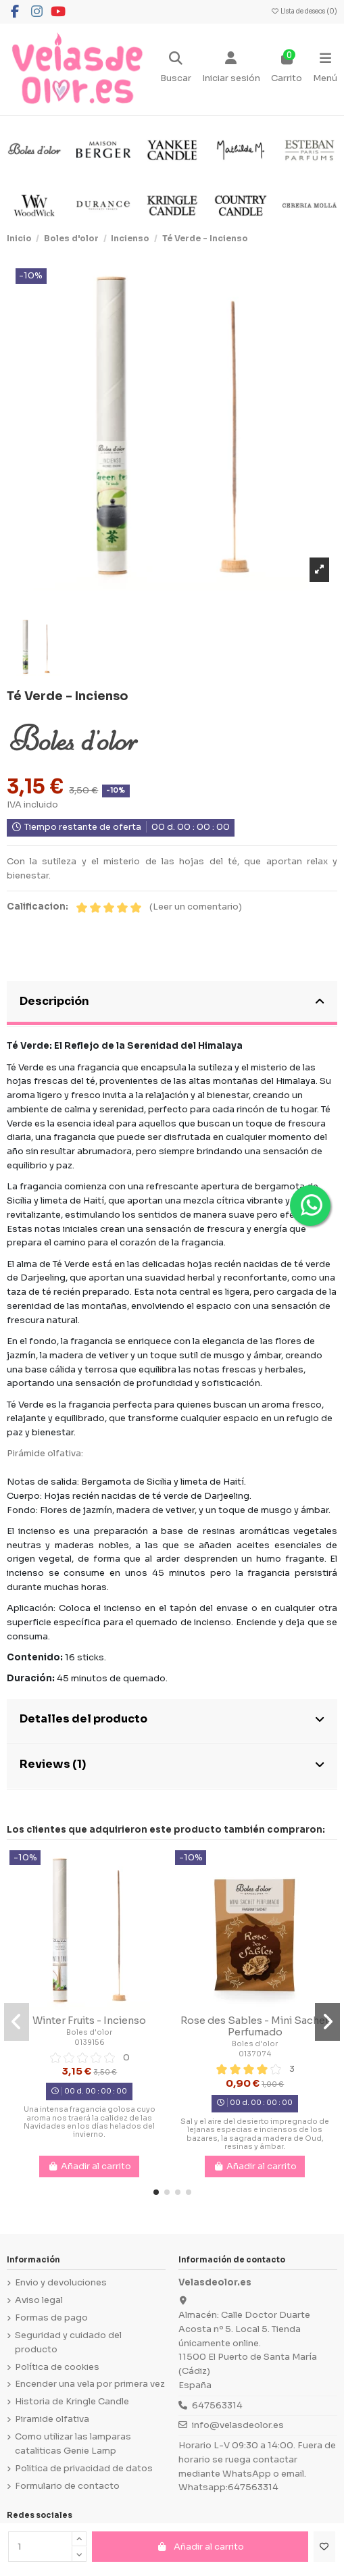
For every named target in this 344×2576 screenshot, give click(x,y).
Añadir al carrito (200, 2546)
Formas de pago (51, 2317)
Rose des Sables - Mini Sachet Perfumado (254, 2026)
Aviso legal (39, 2300)
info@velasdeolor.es (238, 2425)
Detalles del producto (172, 1719)
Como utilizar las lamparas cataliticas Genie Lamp (73, 2443)
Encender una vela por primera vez (90, 2383)
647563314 (217, 2405)
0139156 (89, 2042)
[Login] (231, 69)
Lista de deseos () (304, 11)
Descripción (172, 1001)
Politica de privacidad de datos (84, 2468)
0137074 (255, 2054)
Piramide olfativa (52, 2419)
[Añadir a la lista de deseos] (324, 2546)
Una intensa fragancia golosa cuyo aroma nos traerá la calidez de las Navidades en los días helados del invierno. (89, 2122)
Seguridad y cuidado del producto (68, 2342)
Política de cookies (57, 2367)
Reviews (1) (172, 1764)
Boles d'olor (89, 2032)
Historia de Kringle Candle (72, 2401)
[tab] (172, 1003)
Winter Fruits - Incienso (89, 2020)
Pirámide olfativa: (45, 1453)
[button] (156, 2192)
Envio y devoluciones (61, 2282)
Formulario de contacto (67, 2486)
